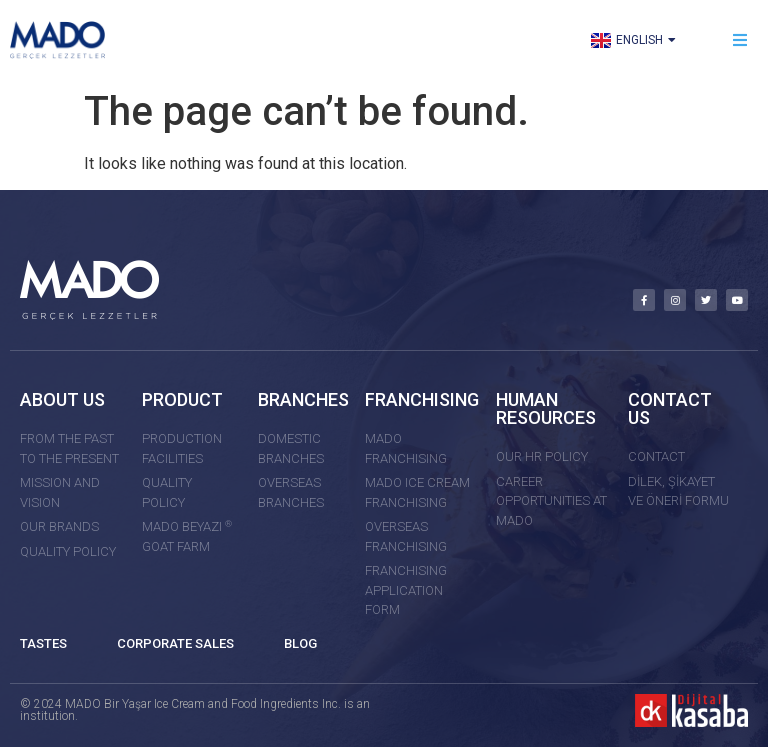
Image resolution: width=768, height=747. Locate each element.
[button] (740, 40)
